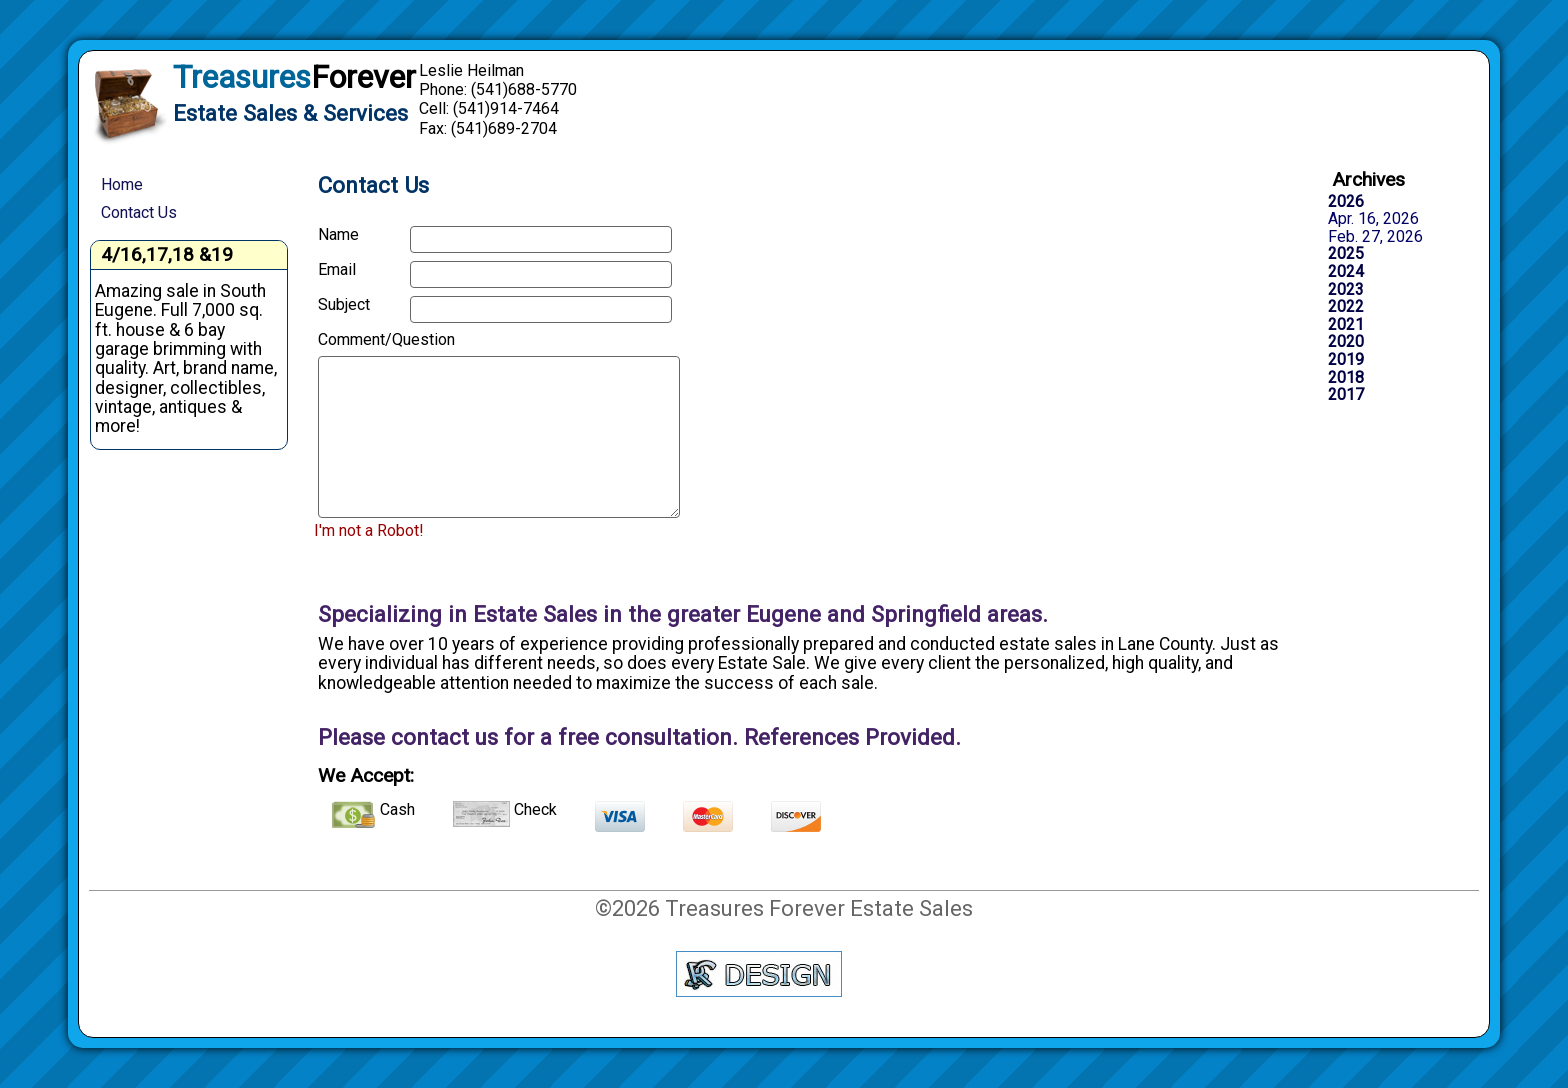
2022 (1346, 307)
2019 (1346, 360)
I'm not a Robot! (369, 531)
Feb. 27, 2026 (1375, 237)
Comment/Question (358, 340)
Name (338, 235)
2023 (1346, 290)
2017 (1346, 395)
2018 (1346, 378)
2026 (1346, 202)
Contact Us (139, 212)
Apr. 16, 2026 (1373, 219)
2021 (1346, 325)
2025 (1346, 254)
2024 (1346, 272)
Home (122, 184)
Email (337, 270)
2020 (1346, 342)
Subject (344, 305)
